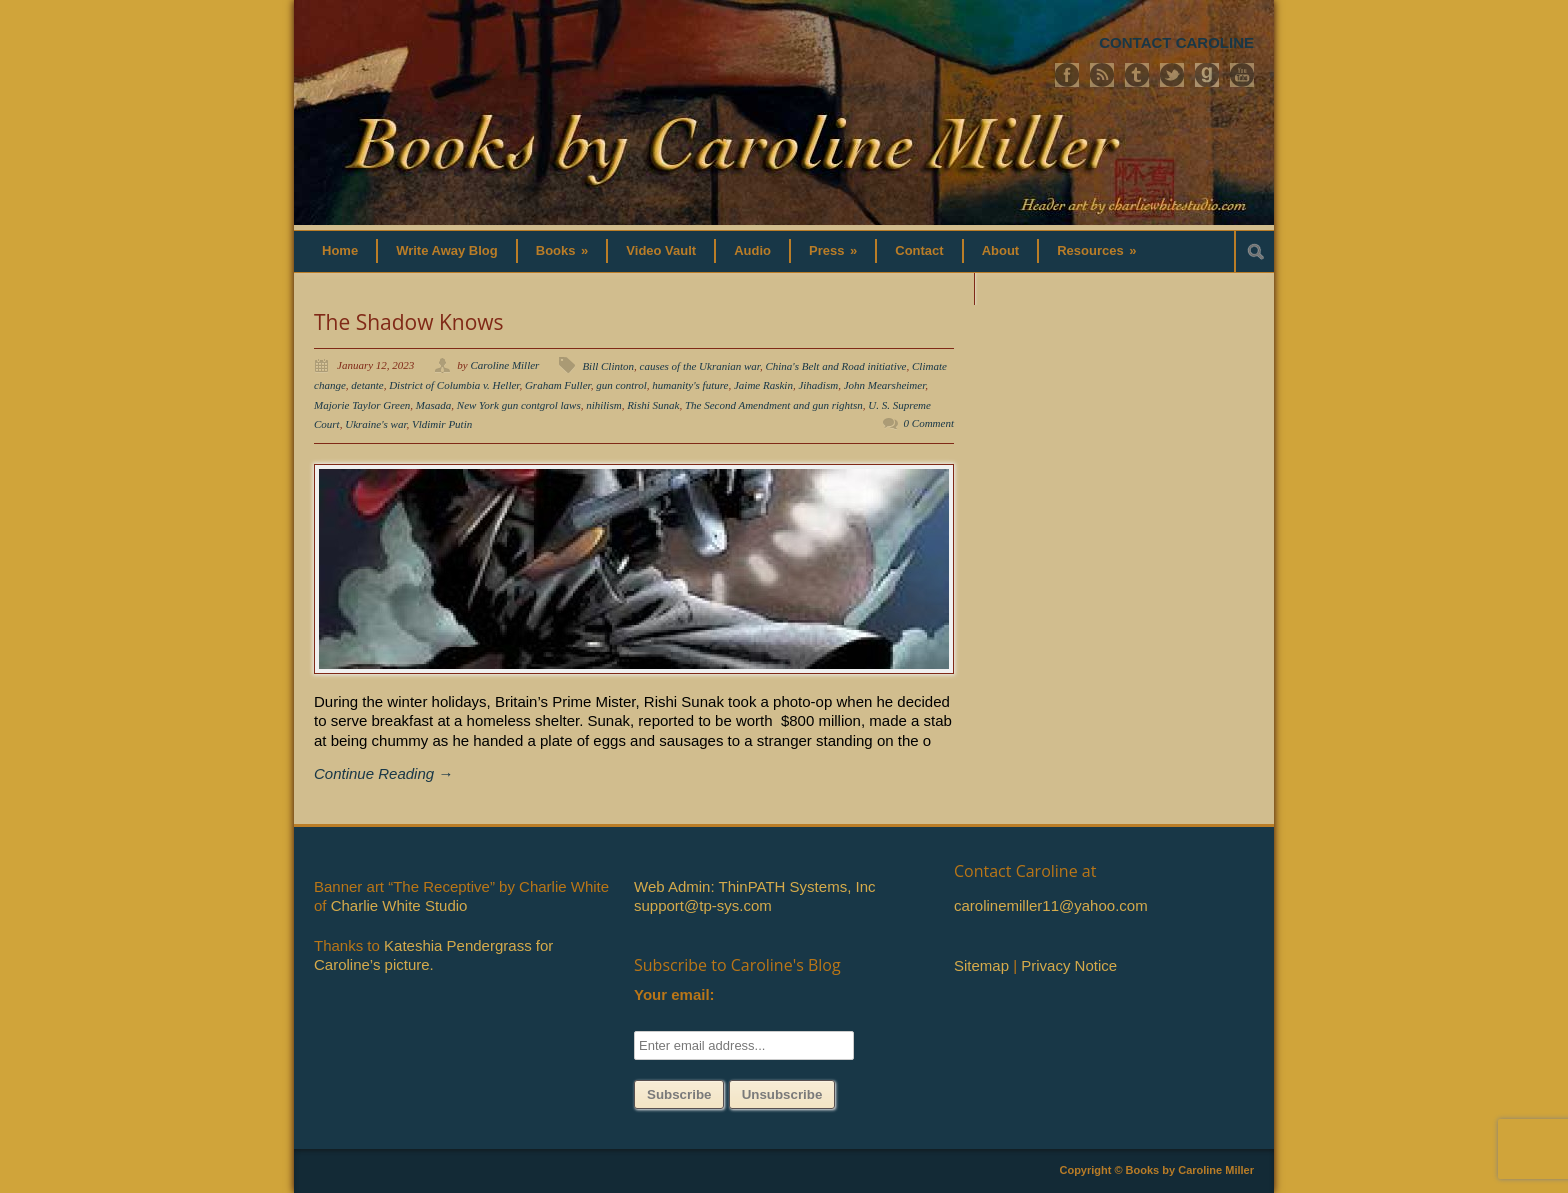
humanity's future (690, 385)
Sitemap (981, 965)
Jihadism (818, 385)
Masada (433, 405)
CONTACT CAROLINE (1176, 42)
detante (367, 385)
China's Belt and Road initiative (835, 366)
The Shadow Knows (409, 322)
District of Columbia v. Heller (454, 385)
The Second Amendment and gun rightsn (774, 405)
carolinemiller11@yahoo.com (1051, 905)
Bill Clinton (608, 366)
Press (833, 250)
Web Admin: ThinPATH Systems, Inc (754, 886)
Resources (1096, 250)
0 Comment (929, 423)
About (1001, 250)
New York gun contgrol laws (519, 405)
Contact (919, 250)
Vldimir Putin (442, 424)
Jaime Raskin (763, 385)
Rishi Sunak (653, 405)
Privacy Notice (1069, 965)
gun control (621, 385)
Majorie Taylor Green (362, 405)
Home (340, 250)
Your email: (674, 994)
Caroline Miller (504, 365)
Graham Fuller (558, 385)
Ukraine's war (375, 424)
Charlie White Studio (399, 905)
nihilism (603, 405)
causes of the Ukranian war (700, 366)
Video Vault (661, 250)
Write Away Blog (447, 250)
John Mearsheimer (885, 385)
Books (562, 250)
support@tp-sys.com (703, 905)
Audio (752, 250)
